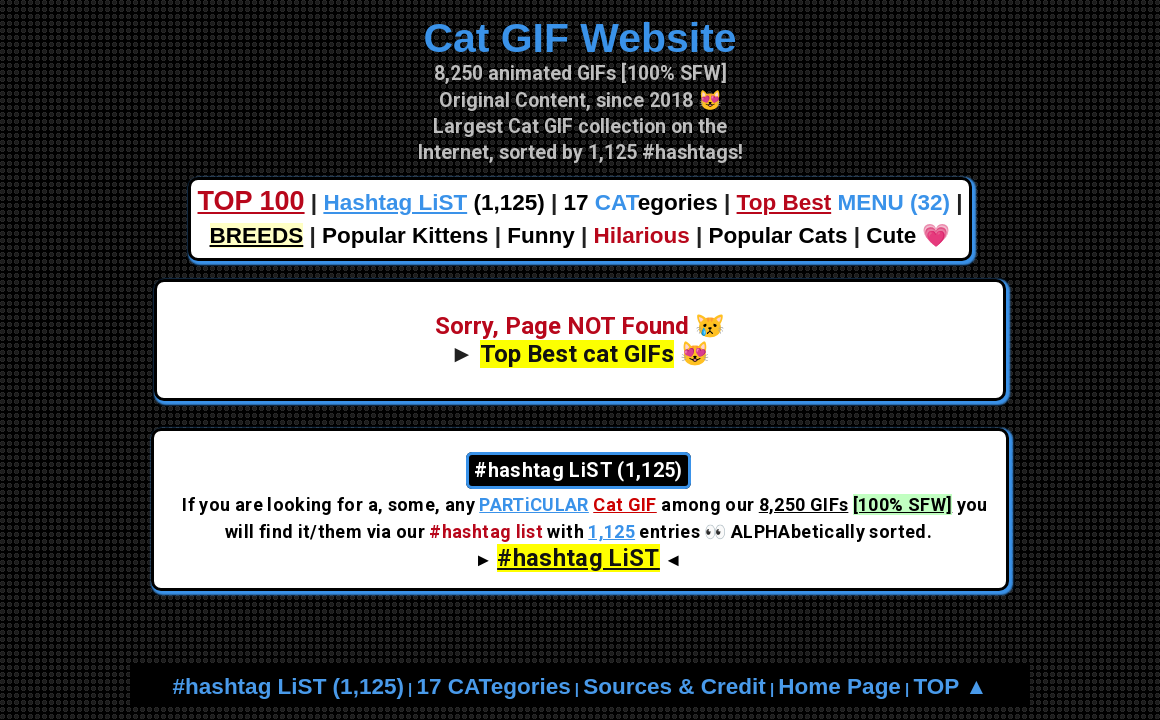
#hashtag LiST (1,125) (288, 686)
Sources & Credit (674, 686)
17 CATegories (493, 686)
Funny (541, 235)
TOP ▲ (950, 686)
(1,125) (433, 202)
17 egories (641, 202)
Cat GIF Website (579, 38)
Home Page (839, 686)
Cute (891, 235)
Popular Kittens (405, 235)
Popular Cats (778, 235)
